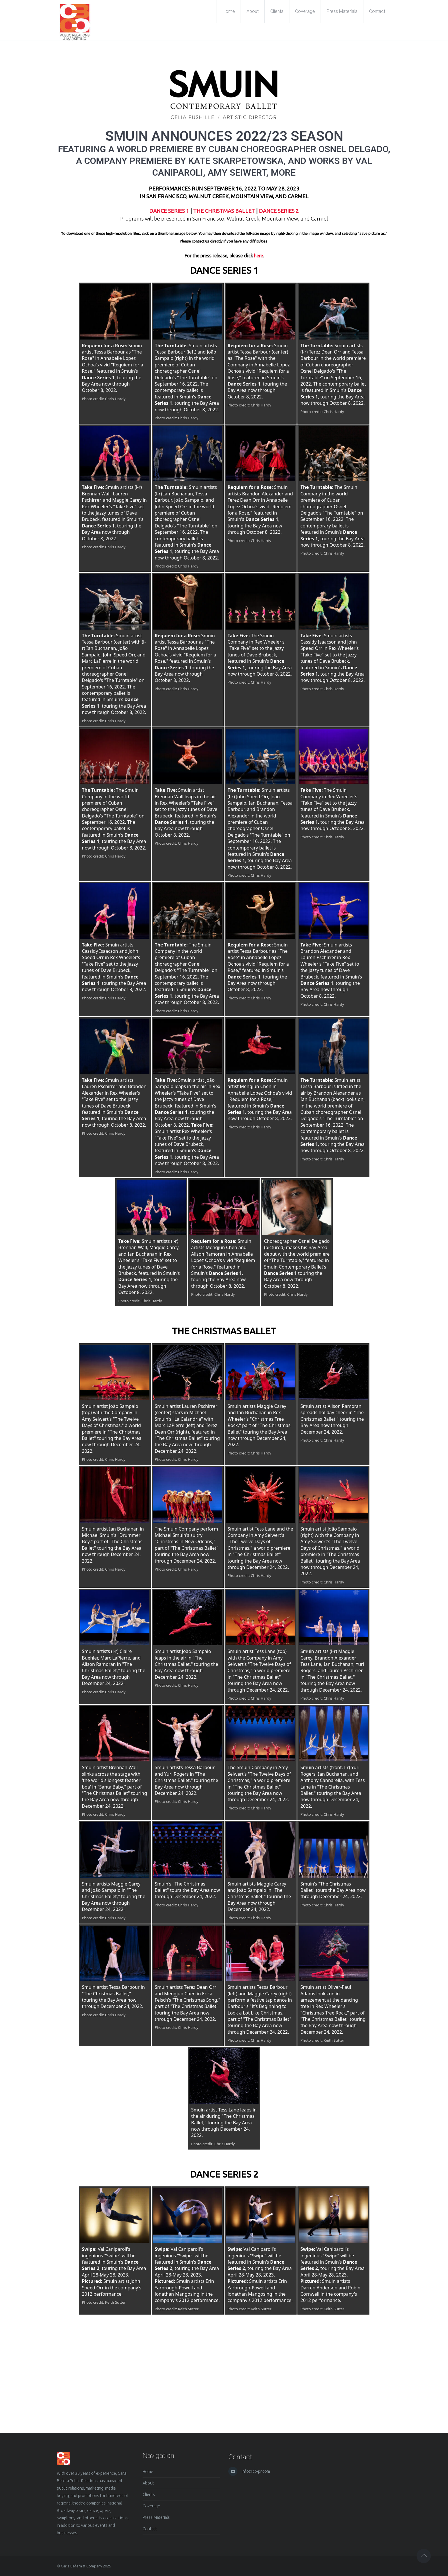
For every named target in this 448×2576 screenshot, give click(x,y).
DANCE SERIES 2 (279, 211)
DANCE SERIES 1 (169, 211)
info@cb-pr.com (256, 2471)
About (148, 2483)
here (258, 255)
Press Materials (156, 2517)
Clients (149, 2494)
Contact (150, 2529)
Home (148, 2471)
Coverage (151, 2506)
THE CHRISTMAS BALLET (224, 211)
